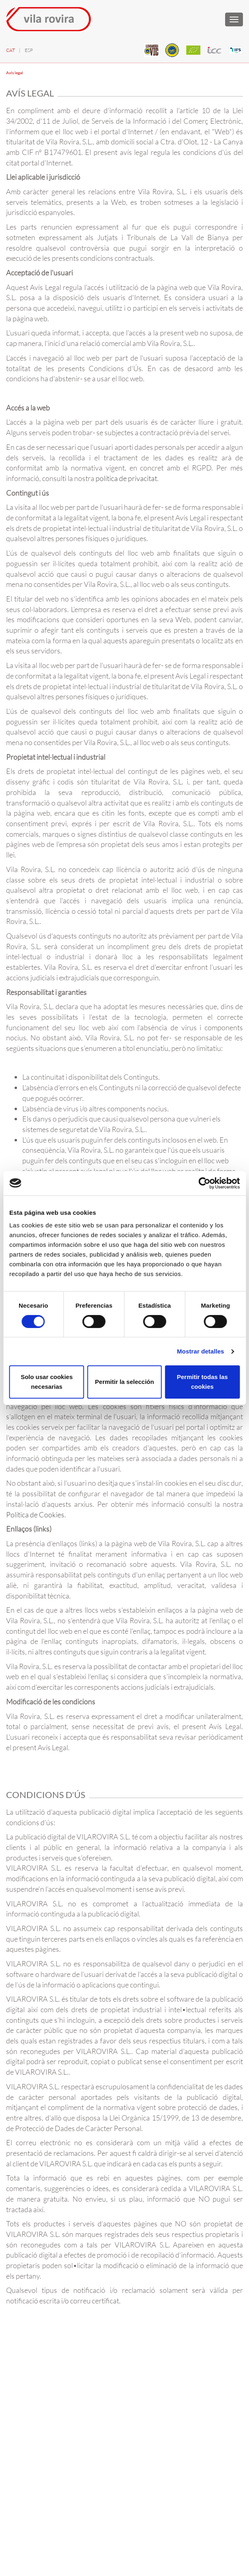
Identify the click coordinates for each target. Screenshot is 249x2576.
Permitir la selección (124, 1381)
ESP (29, 50)
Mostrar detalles (200, 1351)
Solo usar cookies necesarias (46, 1381)
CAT (10, 50)
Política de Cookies (35, 1514)
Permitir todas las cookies (202, 1381)
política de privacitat (126, 478)
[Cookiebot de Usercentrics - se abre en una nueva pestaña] (204, 1183)
